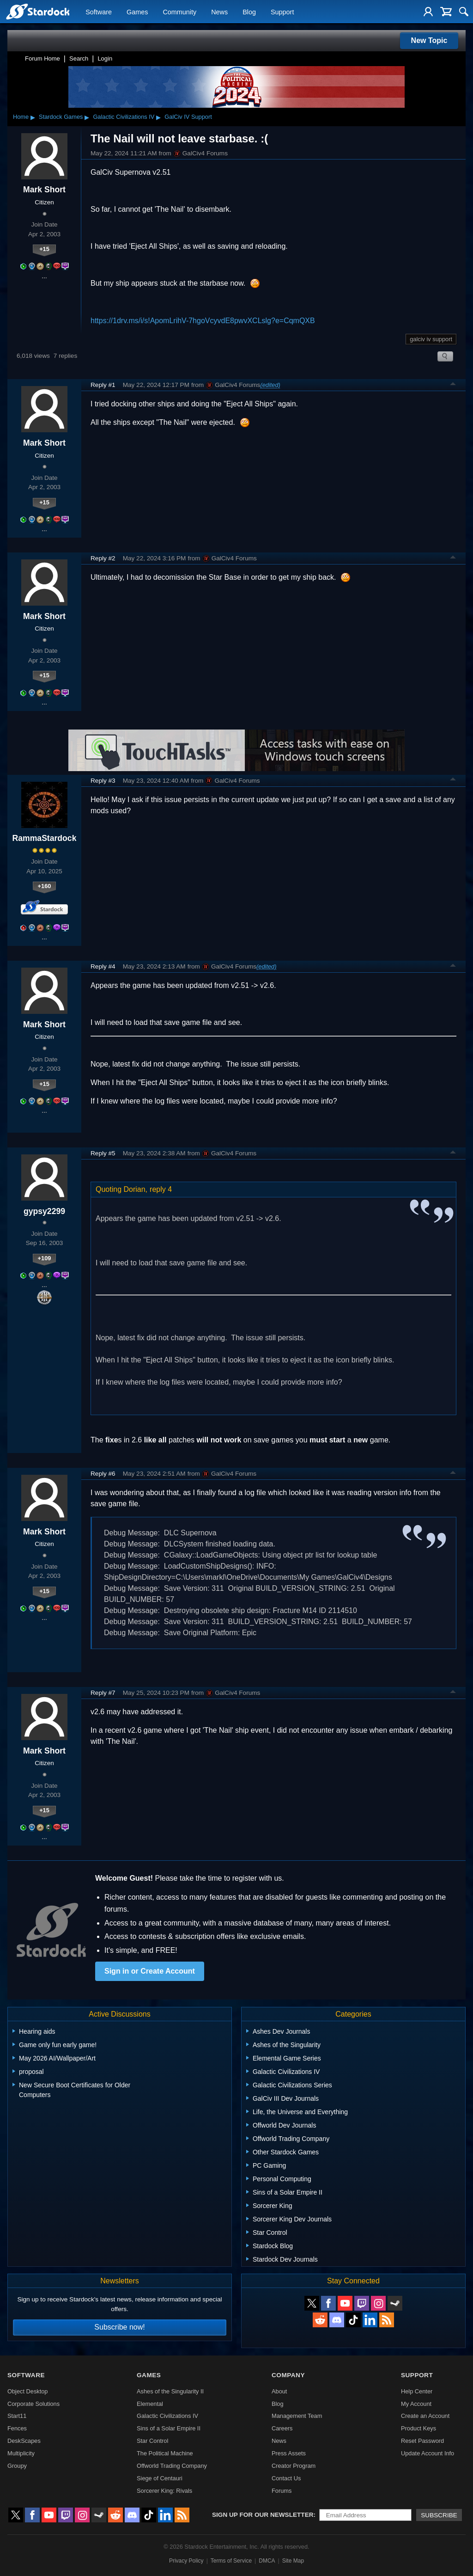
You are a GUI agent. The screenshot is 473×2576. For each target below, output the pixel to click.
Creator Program (293, 2465)
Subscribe (439, 2515)
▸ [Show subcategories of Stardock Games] (87, 117)
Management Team (297, 2415)
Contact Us (286, 2478)
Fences (17, 2428)
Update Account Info (427, 2453)
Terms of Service (231, 2561)
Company (288, 2375)
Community (179, 12)
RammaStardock (44, 838)
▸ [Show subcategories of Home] (32, 117)
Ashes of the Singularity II (170, 2391)
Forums (281, 2490)
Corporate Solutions (33, 2403)
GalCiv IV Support (188, 116)
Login (104, 58)
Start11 (16, 2415)
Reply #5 (103, 1153)
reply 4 (161, 1189)
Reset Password (422, 2440)
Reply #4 (103, 966)
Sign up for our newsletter (263, 2514)
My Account (416, 2403)
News (219, 12)
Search (78, 58)
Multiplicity (21, 2453)
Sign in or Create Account (149, 1971)
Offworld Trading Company (172, 2465)
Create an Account (425, 2415)
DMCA (267, 2561)
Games (137, 12)
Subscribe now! (119, 2327)
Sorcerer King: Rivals (164, 2490)
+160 (44, 886)
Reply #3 (103, 780)
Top (453, 385)
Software (98, 12)
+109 (44, 1258)
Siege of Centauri (159, 2478)
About (279, 2391)
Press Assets (289, 2453)
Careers (282, 2428)
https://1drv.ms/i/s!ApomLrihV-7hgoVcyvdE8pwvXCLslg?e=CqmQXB (203, 321)
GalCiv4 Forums (200, 153)
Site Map (293, 2561)
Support (282, 12)
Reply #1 (103, 384)
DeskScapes (24, 2440)
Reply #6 (103, 1473)
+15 (44, 248)
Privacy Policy (186, 2561)
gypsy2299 (44, 1211)
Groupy (17, 2465)
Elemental (150, 2403)
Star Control (152, 2440)
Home (21, 116)
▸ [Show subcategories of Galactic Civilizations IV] (158, 117)
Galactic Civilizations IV (123, 116)
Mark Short (44, 189)
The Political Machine (165, 2453)
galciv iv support (431, 339)
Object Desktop (27, 2391)
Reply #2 (103, 558)
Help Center (416, 2391)
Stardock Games (61, 116)
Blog (249, 12)
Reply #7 (103, 1692)
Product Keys (418, 2428)
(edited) (270, 384)
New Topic (429, 40)
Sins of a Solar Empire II (168, 2428)
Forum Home (42, 58)
